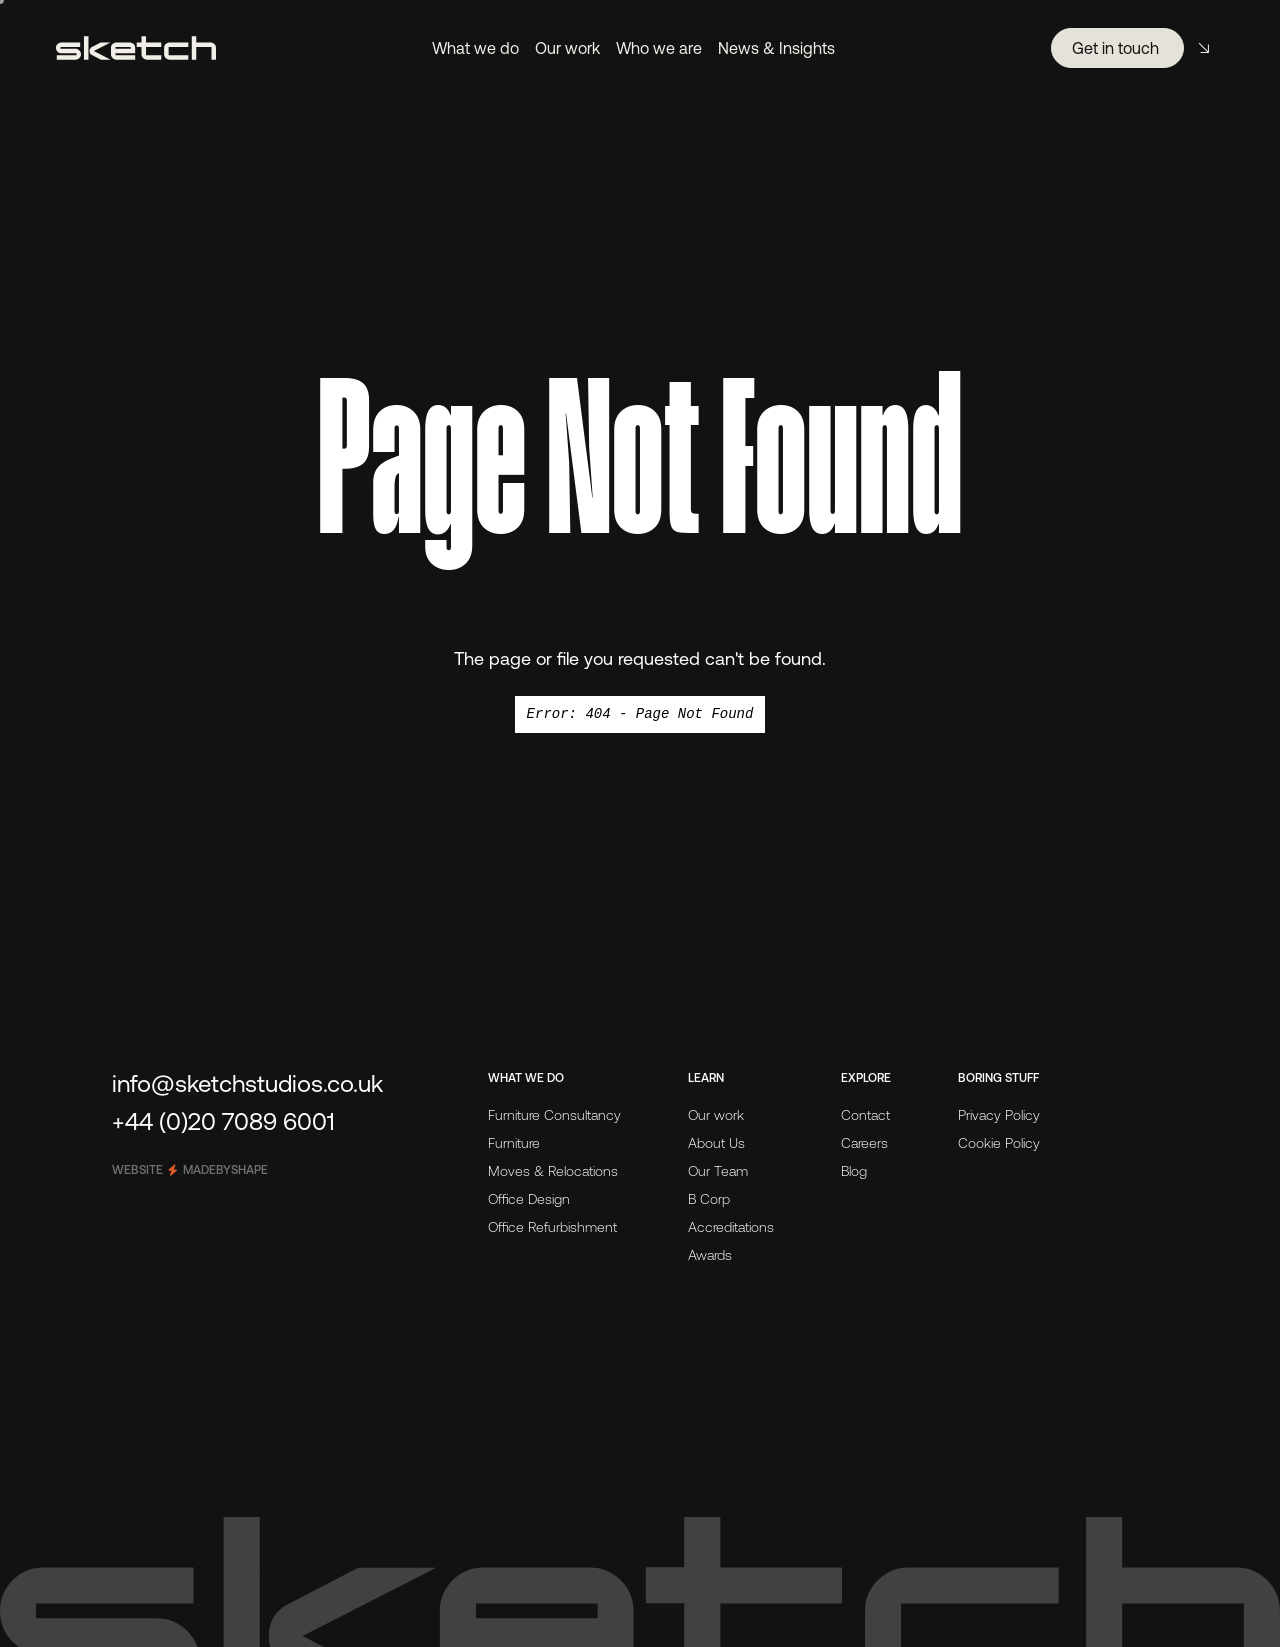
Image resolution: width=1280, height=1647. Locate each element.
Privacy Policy (999, 1115)
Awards (710, 1255)
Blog (854, 1171)
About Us (716, 1143)
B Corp (709, 1199)
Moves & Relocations (553, 1171)
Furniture (514, 1143)
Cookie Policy (999, 1143)
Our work (716, 1115)
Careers (864, 1143)
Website (190, 1170)
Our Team (718, 1171)
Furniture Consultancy (554, 1115)
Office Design (529, 1199)
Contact (865, 1115)
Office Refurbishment (552, 1227)
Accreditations (731, 1227)
